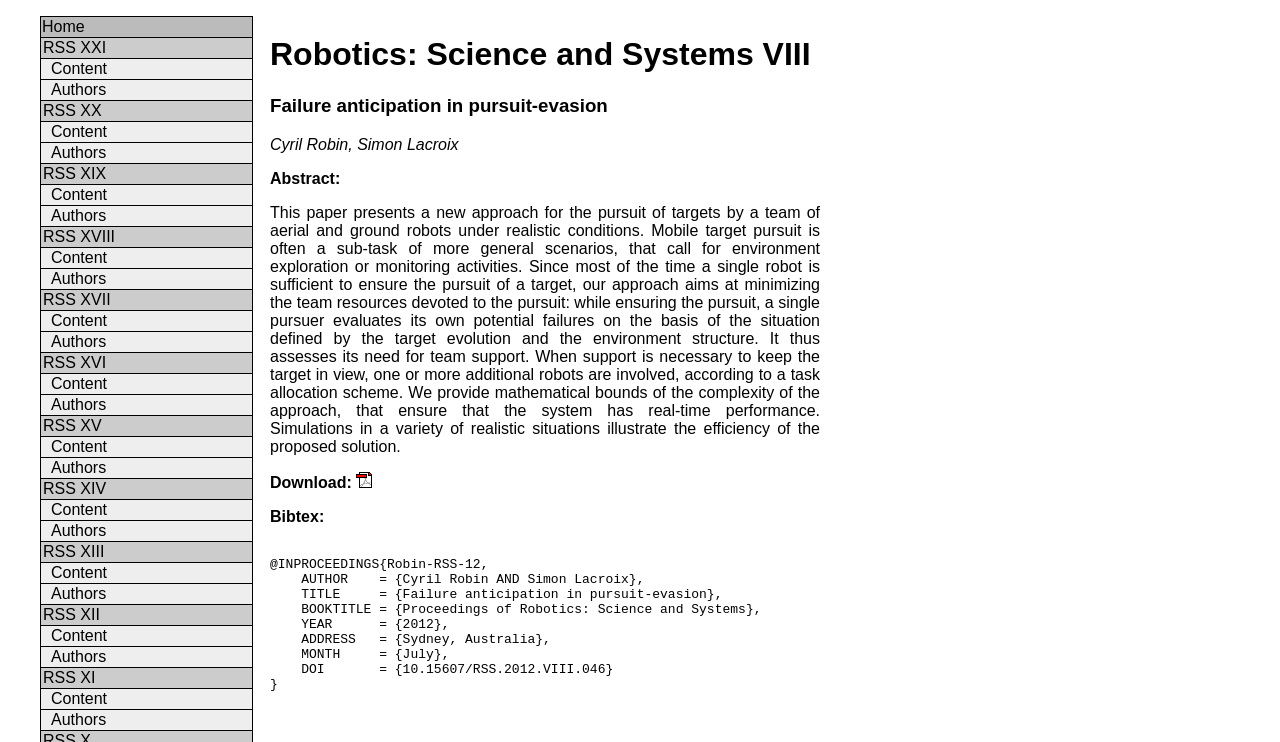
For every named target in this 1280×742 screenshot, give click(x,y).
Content (79, 68)
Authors (78, 89)
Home (63, 26)
